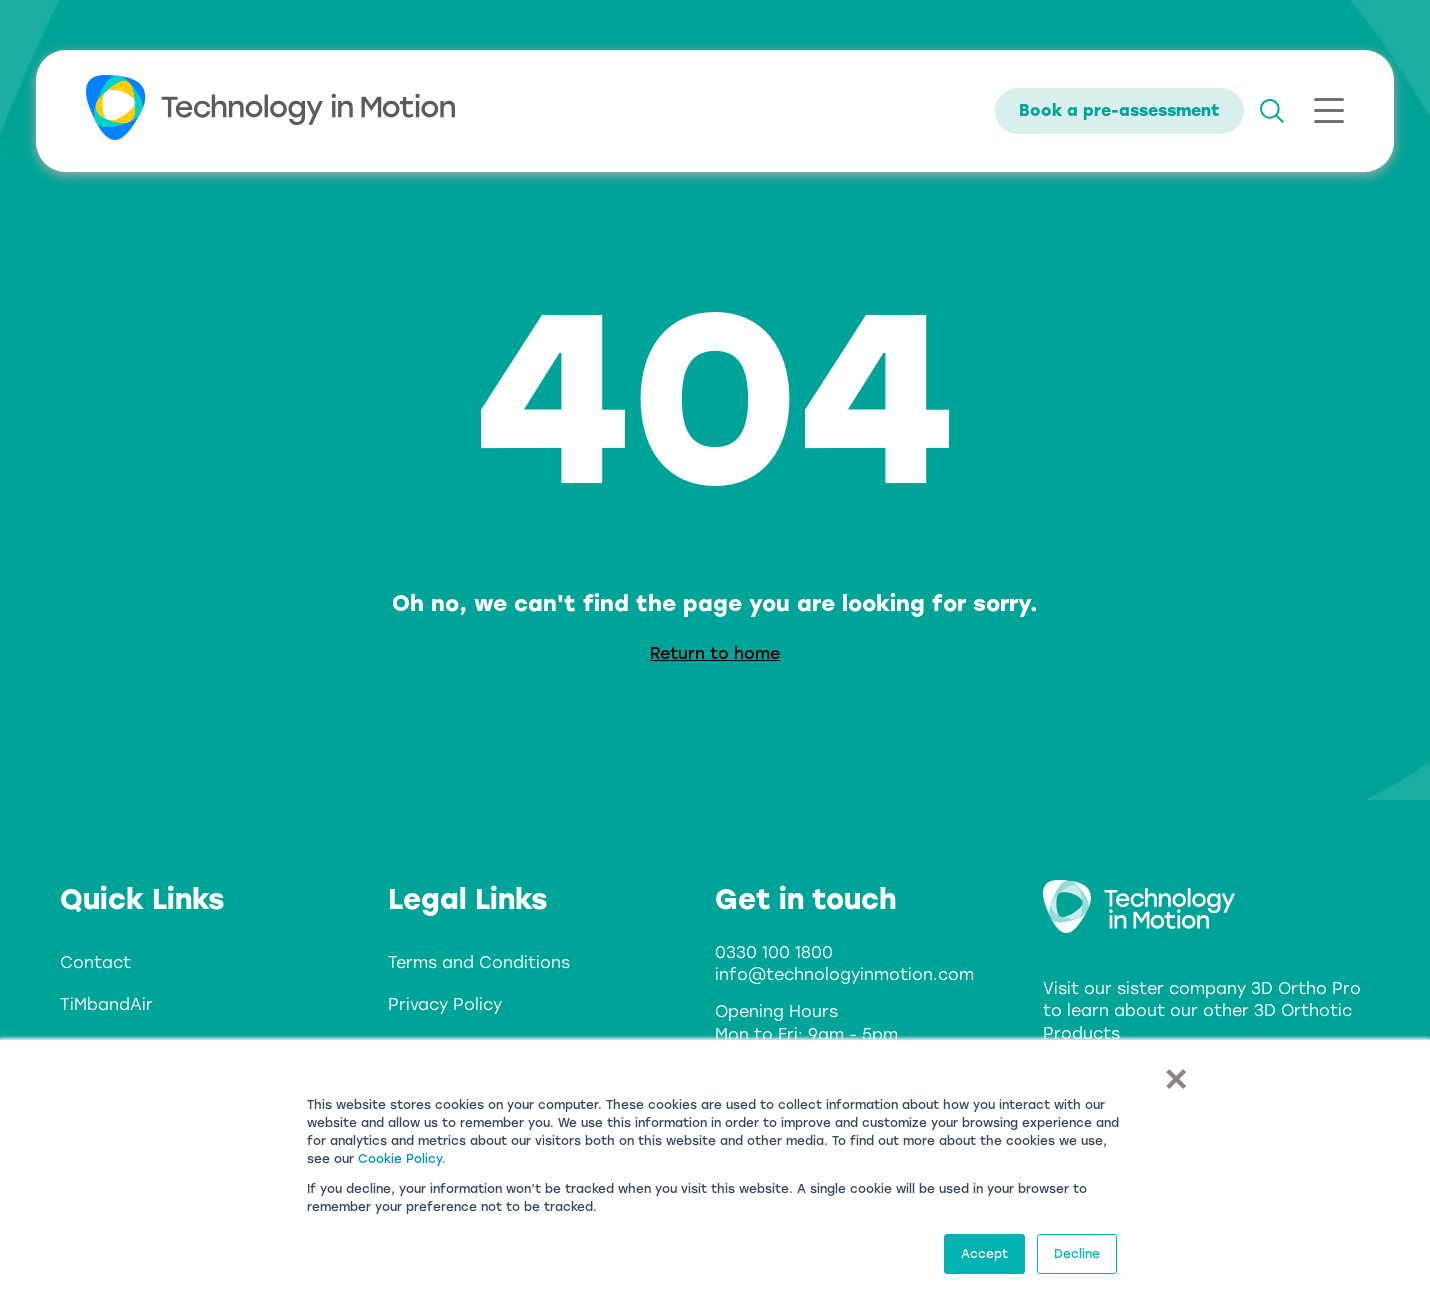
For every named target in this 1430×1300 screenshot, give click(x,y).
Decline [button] (1077, 1254)
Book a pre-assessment (1119, 110)
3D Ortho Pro (1306, 988)
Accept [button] (984, 1254)
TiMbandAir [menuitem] (106, 1004)
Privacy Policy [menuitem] (445, 1004)
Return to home (715, 653)
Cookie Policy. (402, 1159)
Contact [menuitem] (95, 962)
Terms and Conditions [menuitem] (479, 962)
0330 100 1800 (774, 952)
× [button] (1175, 1077)
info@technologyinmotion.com (844, 974)
